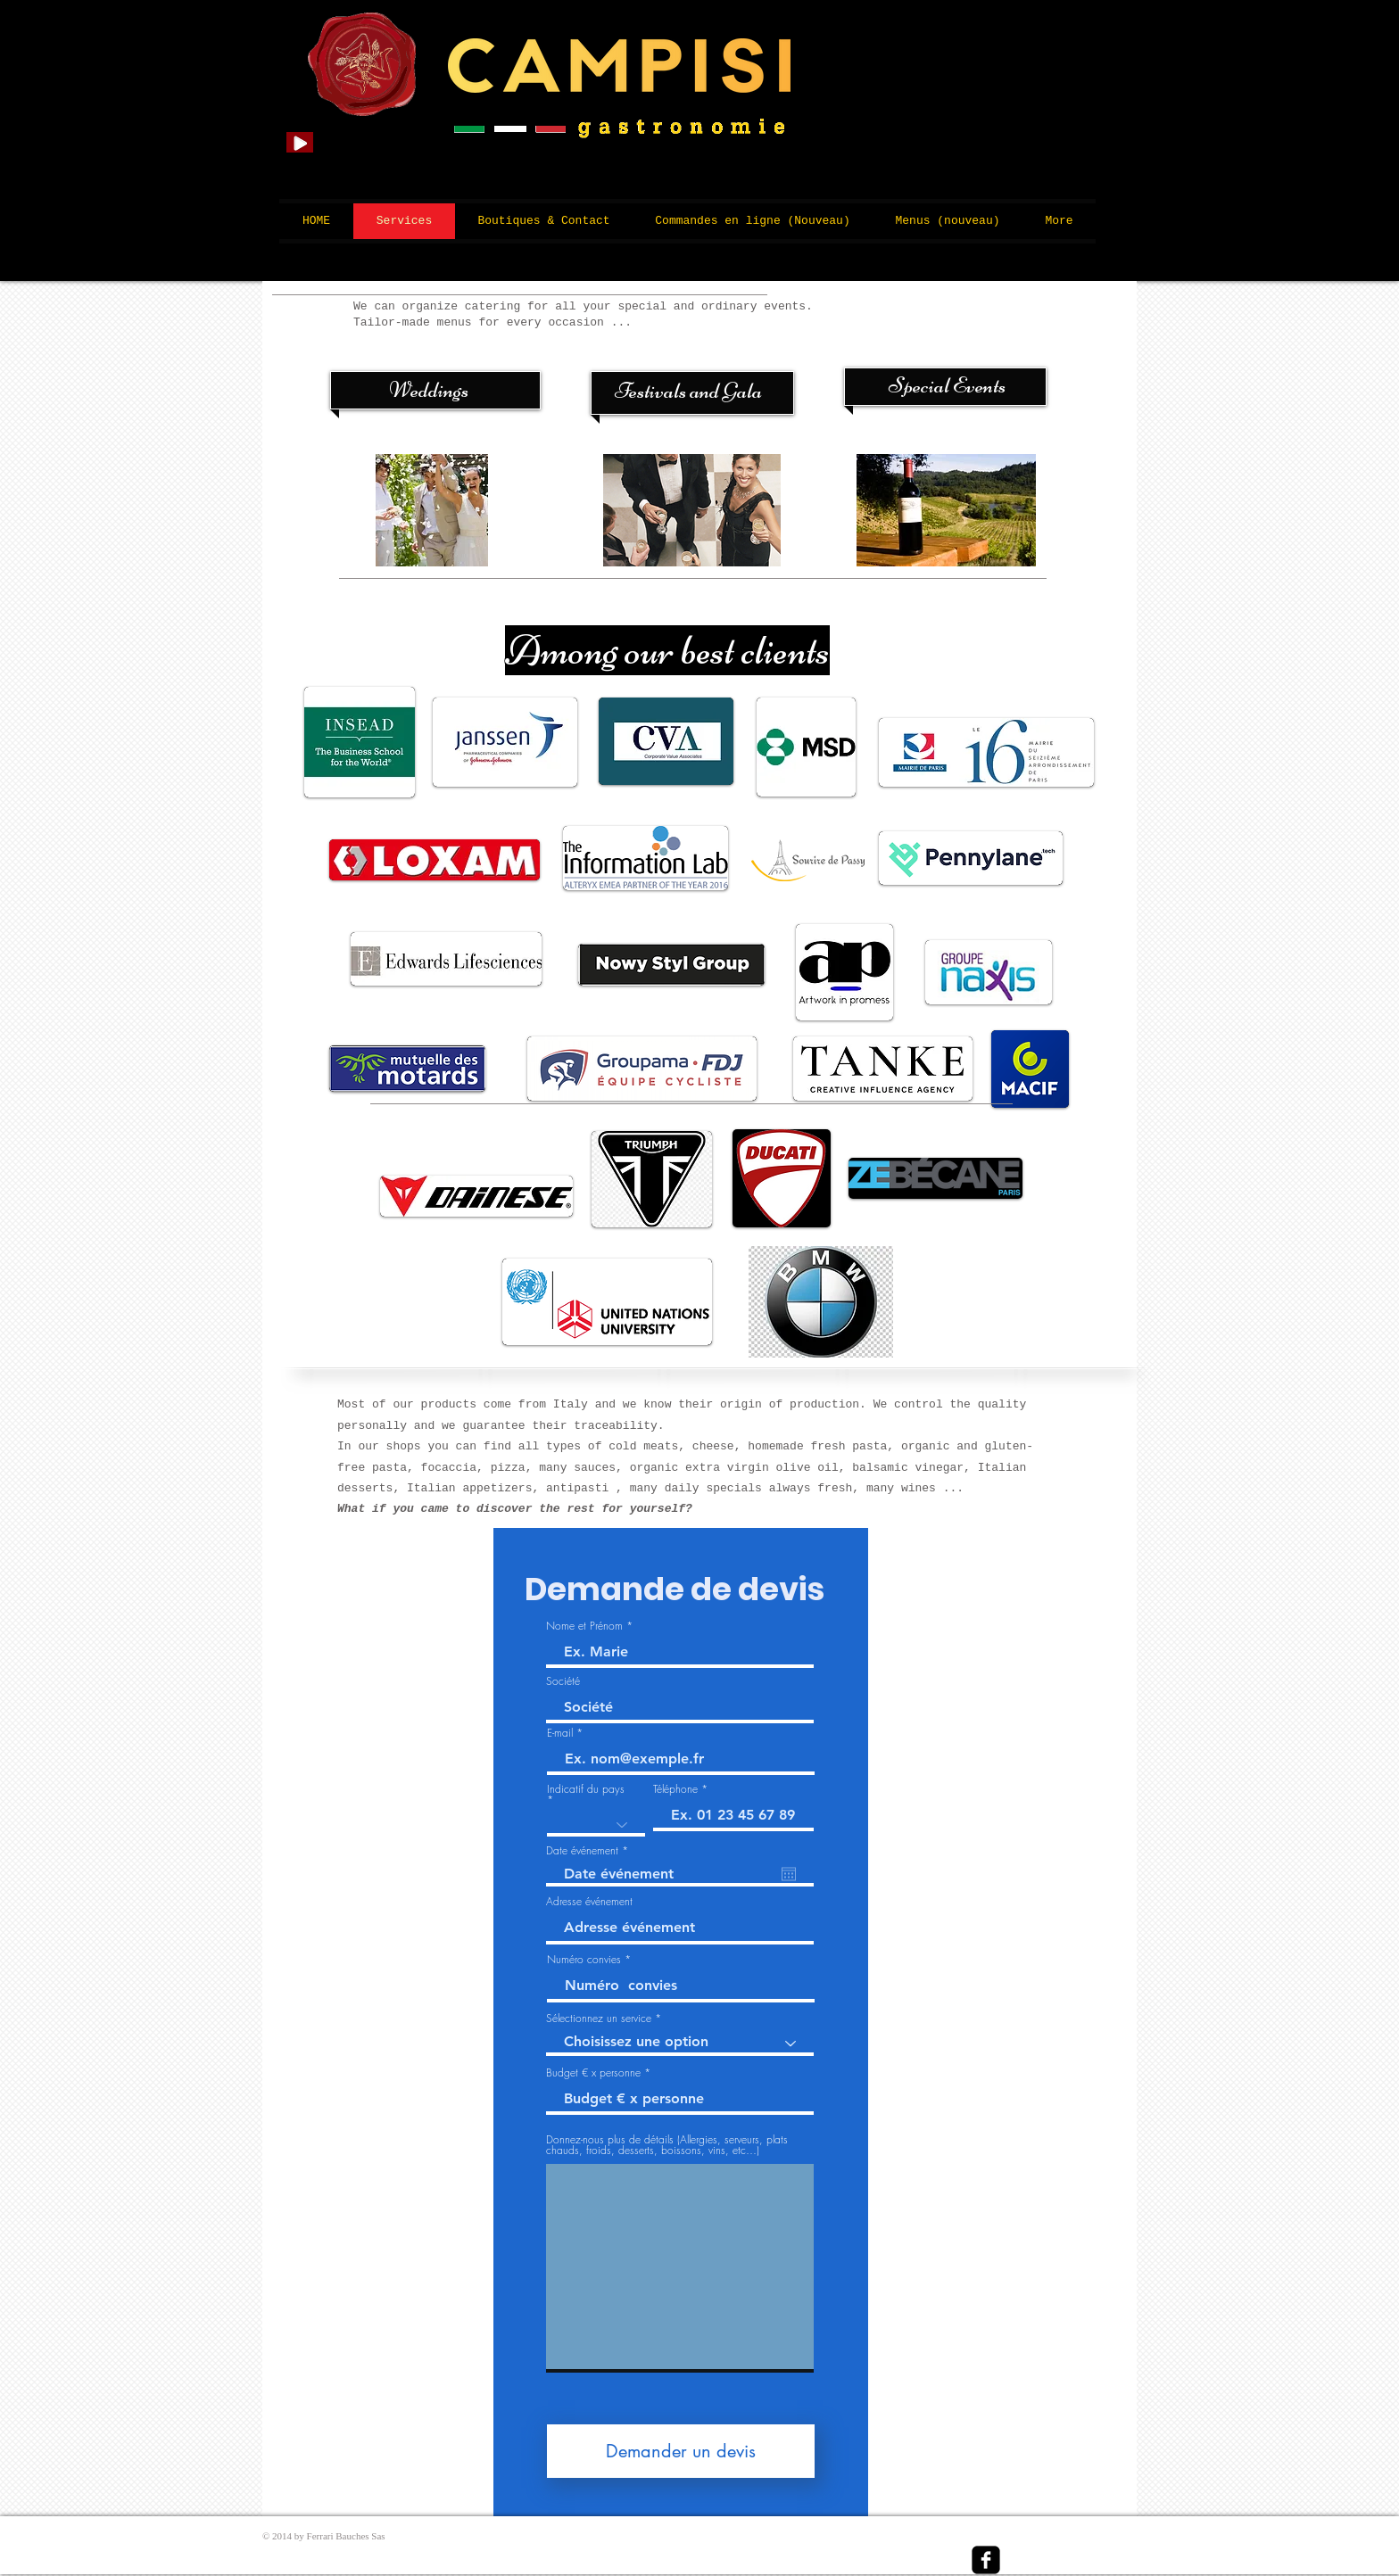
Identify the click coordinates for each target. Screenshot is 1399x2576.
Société (563, 1681)
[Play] (299, 142)
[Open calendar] (789, 1874)
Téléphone (675, 1789)
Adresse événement (589, 1901)
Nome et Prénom (584, 1626)
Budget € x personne (595, 2073)
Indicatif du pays (586, 1790)
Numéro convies (586, 1959)
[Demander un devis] (681, 2451)
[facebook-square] (986, 2560)
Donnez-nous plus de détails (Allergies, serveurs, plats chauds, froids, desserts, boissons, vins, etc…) (667, 2145)
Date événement (589, 1850)
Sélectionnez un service (598, 2018)
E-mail (560, 1733)
